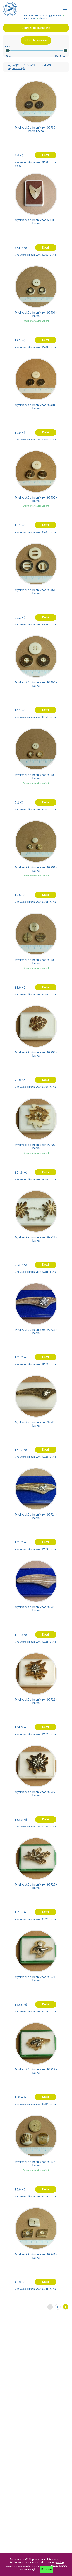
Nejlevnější (29, 65)
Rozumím (46, 2569)
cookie (60, 2562)
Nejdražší (46, 65)
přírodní (43, 18)
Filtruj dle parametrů (36, 40)
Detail (45, 155)
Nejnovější (13, 65)
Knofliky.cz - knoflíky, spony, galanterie (42, 15)
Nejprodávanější (16, 68)
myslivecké (29, 18)
